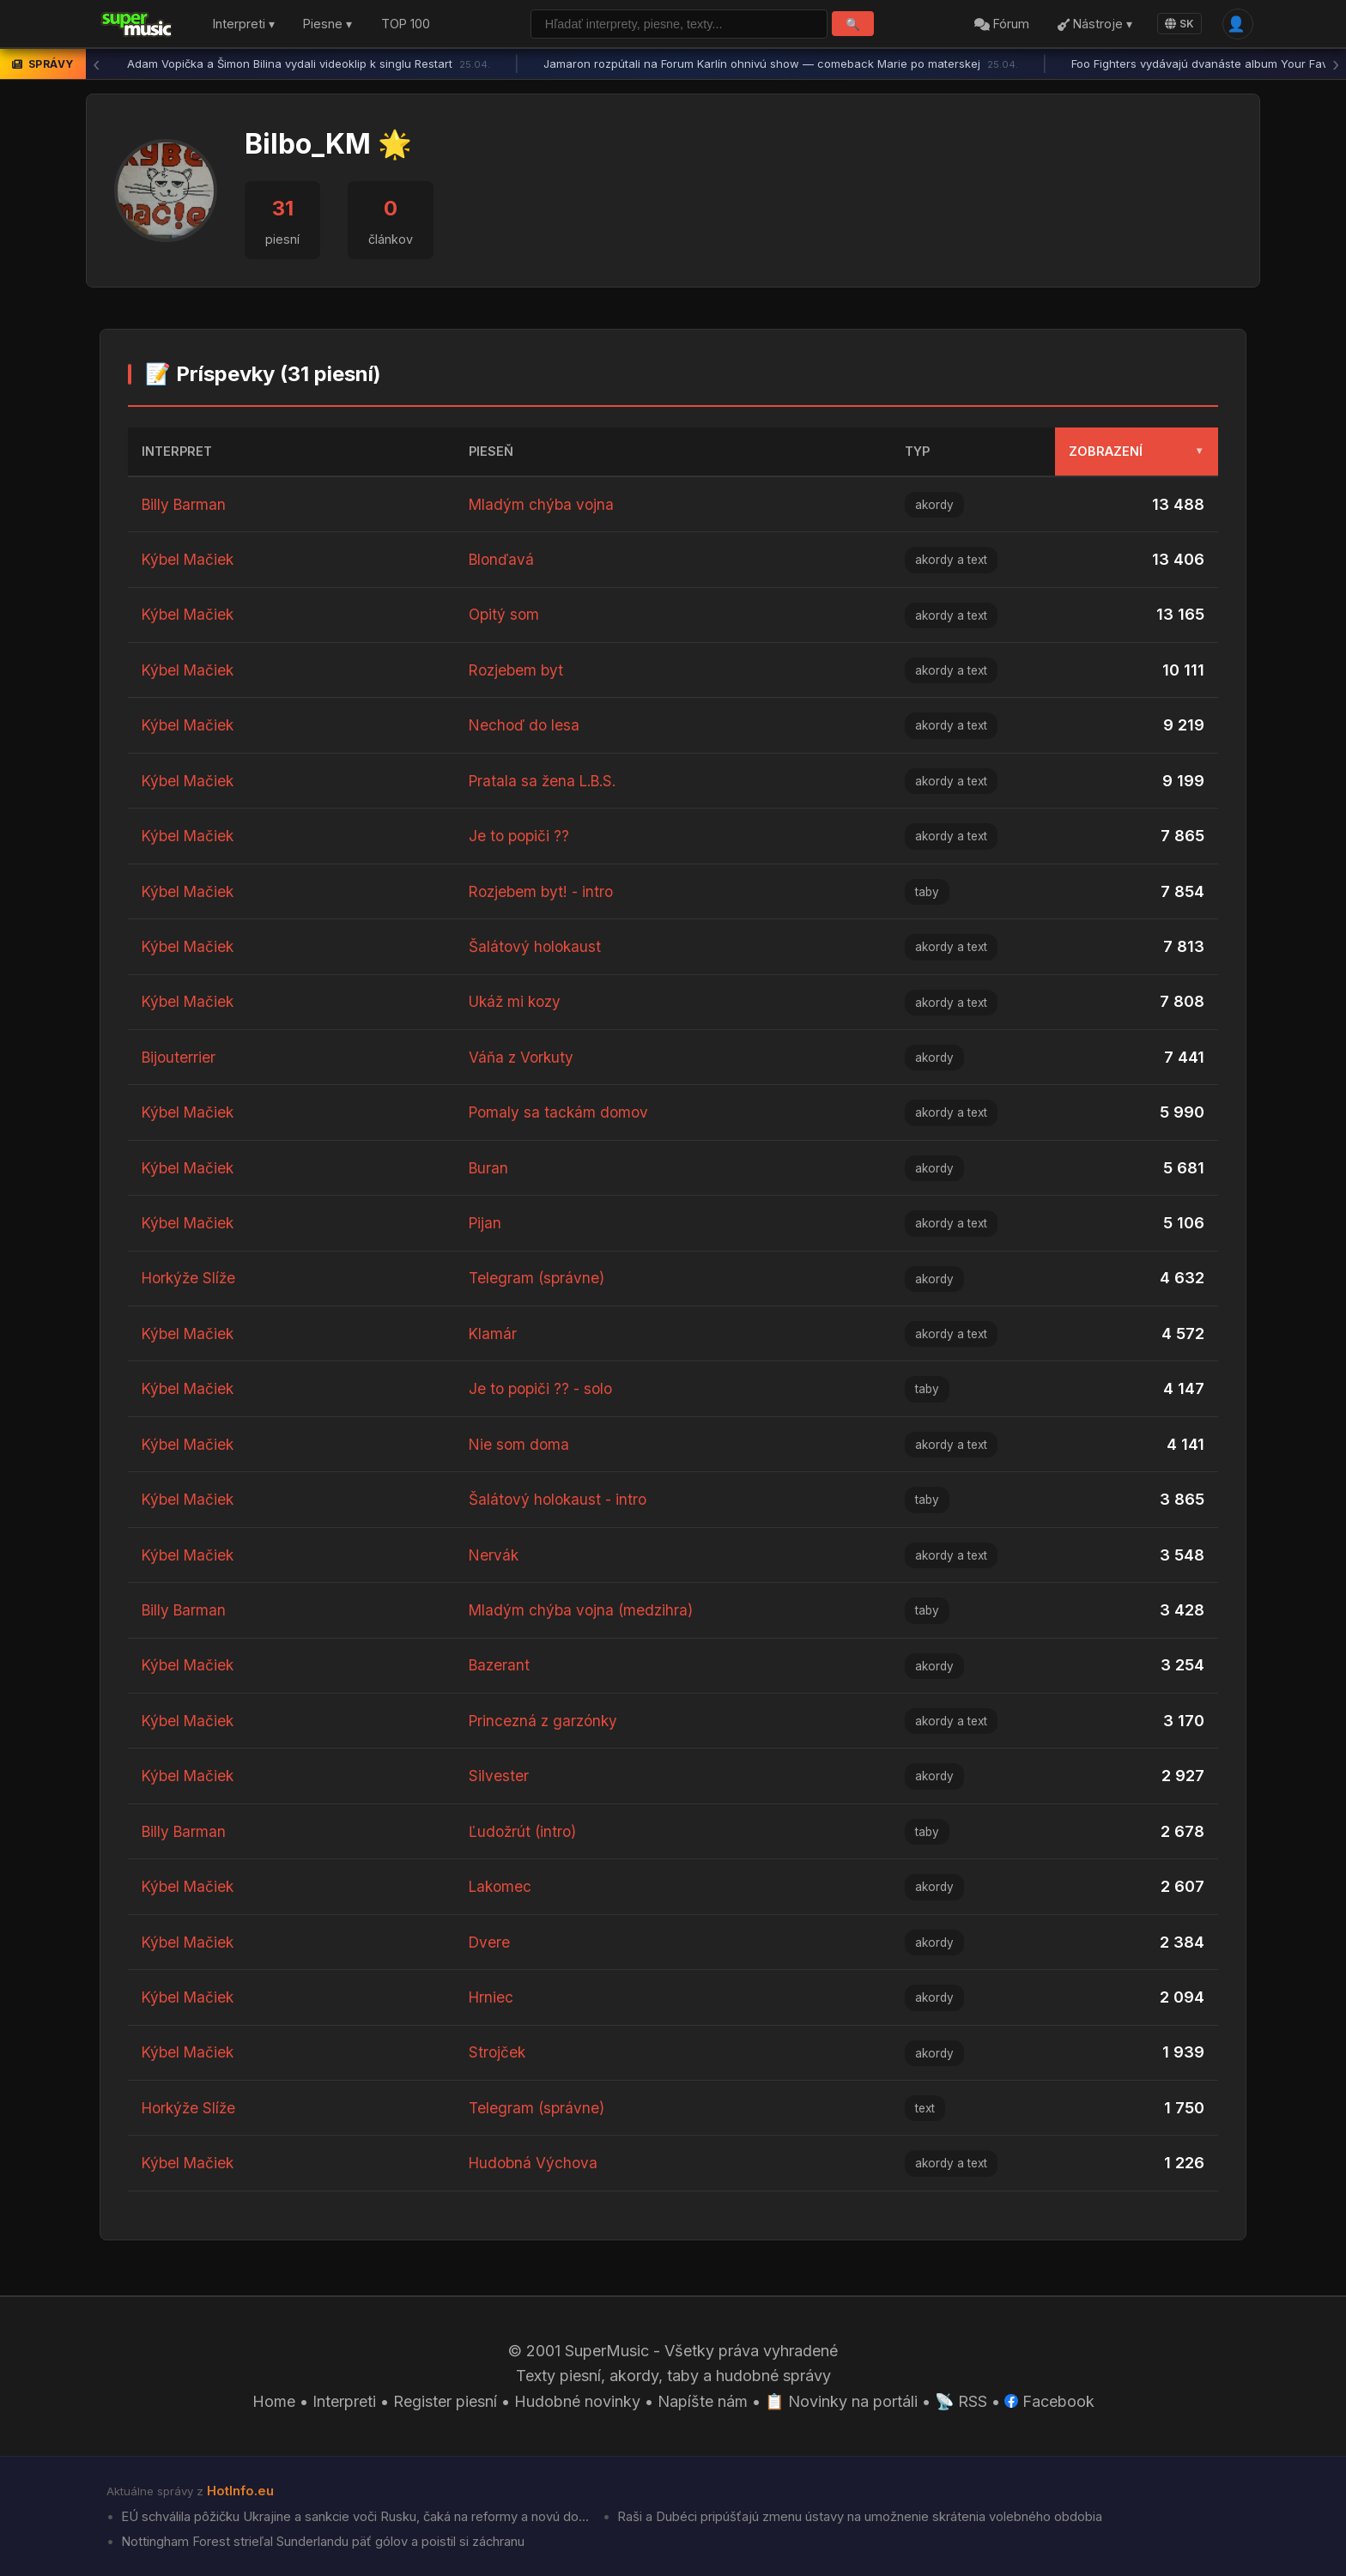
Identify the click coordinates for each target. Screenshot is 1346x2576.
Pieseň (491, 451)
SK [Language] (1179, 23)
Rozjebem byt (518, 670)
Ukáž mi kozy (518, 1001)
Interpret (177, 451)
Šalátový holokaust (537, 946)
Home (273, 2401)
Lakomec (502, 1886)
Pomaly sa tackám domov (561, 1112)
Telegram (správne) (538, 1278)
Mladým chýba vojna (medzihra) (584, 1610)
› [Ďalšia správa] (1335, 64)
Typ (917, 451)
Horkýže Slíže (191, 1278)
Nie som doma (520, 1444)
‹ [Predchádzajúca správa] (96, 64)
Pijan (486, 1223)
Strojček (498, 2052)
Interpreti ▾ (244, 24)
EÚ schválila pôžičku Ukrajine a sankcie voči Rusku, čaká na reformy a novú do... (353, 2516)
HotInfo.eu (240, 2491)
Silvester (499, 1776)
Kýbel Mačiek (190, 559)
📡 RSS (961, 2401)
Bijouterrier (180, 1057)
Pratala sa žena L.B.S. (546, 781)
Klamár (493, 1333)
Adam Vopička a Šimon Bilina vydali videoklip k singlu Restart (308, 64)
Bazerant (500, 1665)
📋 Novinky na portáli (841, 2401)
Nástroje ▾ (1095, 24)
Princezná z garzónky (546, 1721)
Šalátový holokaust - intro (560, 1499)
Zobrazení (1137, 451)
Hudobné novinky (577, 2401)
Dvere (490, 1942)
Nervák (494, 1555)
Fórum (1001, 24)
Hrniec (492, 1997)
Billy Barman (185, 504)
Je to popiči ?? (521, 836)
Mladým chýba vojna (543, 504)
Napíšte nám (703, 2401)
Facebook (1049, 2401)
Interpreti (344, 2401)
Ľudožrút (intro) (524, 1831)
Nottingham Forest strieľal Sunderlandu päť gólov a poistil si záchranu (321, 2541)
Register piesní (445, 2401)
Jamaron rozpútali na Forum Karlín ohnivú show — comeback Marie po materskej (780, 64)
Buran (489, 1168)
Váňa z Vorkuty (523, 1057)
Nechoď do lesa (526, 725)
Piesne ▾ (327, 24)
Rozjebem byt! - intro (544, 891)
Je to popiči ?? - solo (543, 1388)
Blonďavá (503, 559)
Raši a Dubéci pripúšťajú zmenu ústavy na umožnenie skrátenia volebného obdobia (858, 2516)
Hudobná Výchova (535, 2163)
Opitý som (505, 614)
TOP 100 (405, 24)
